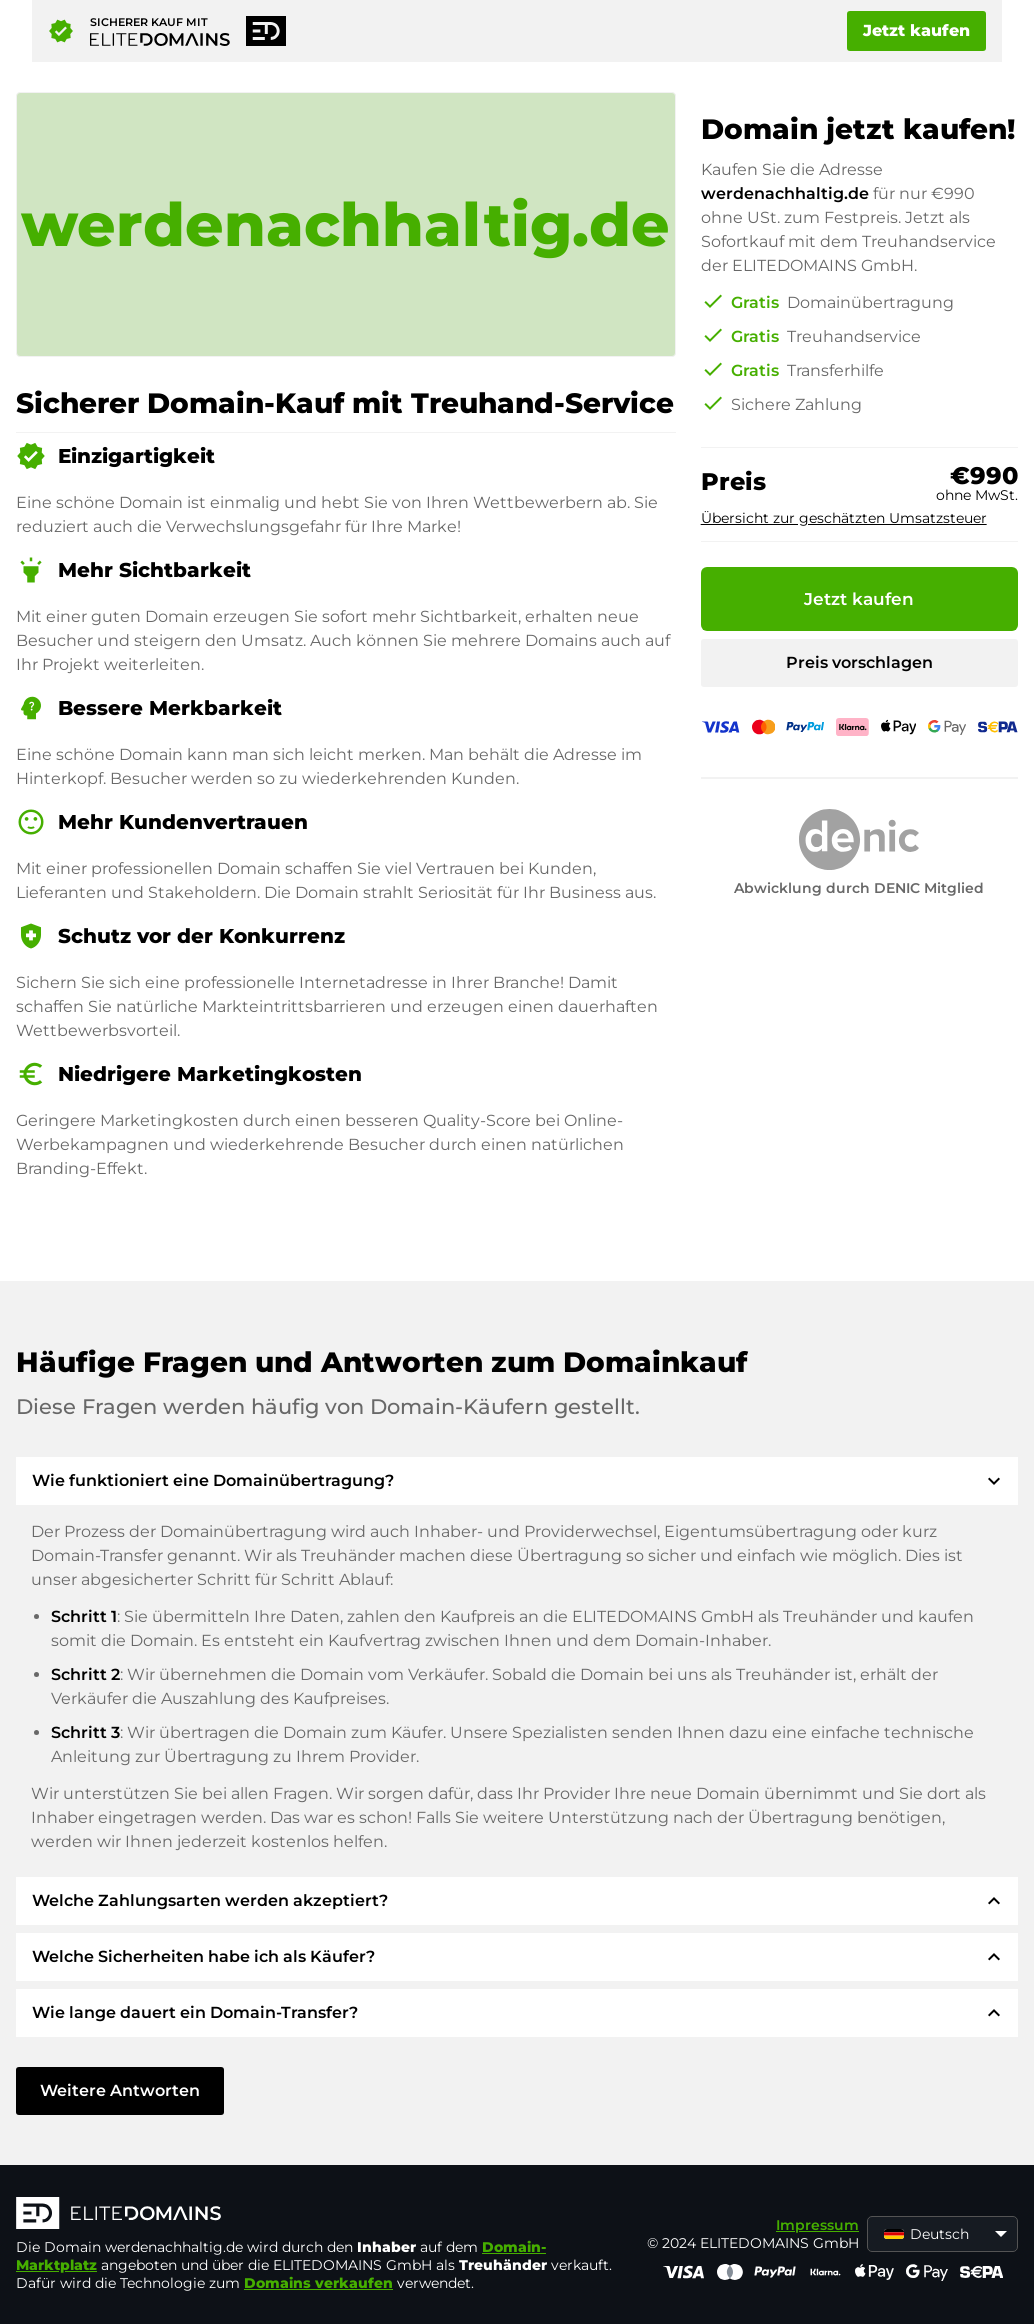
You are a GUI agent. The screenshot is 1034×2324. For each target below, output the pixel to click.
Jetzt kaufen (916, 30)
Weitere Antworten (120, 2090)
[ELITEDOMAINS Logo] (316, 2215)
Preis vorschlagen (859, 662)
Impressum (817, 2225)
